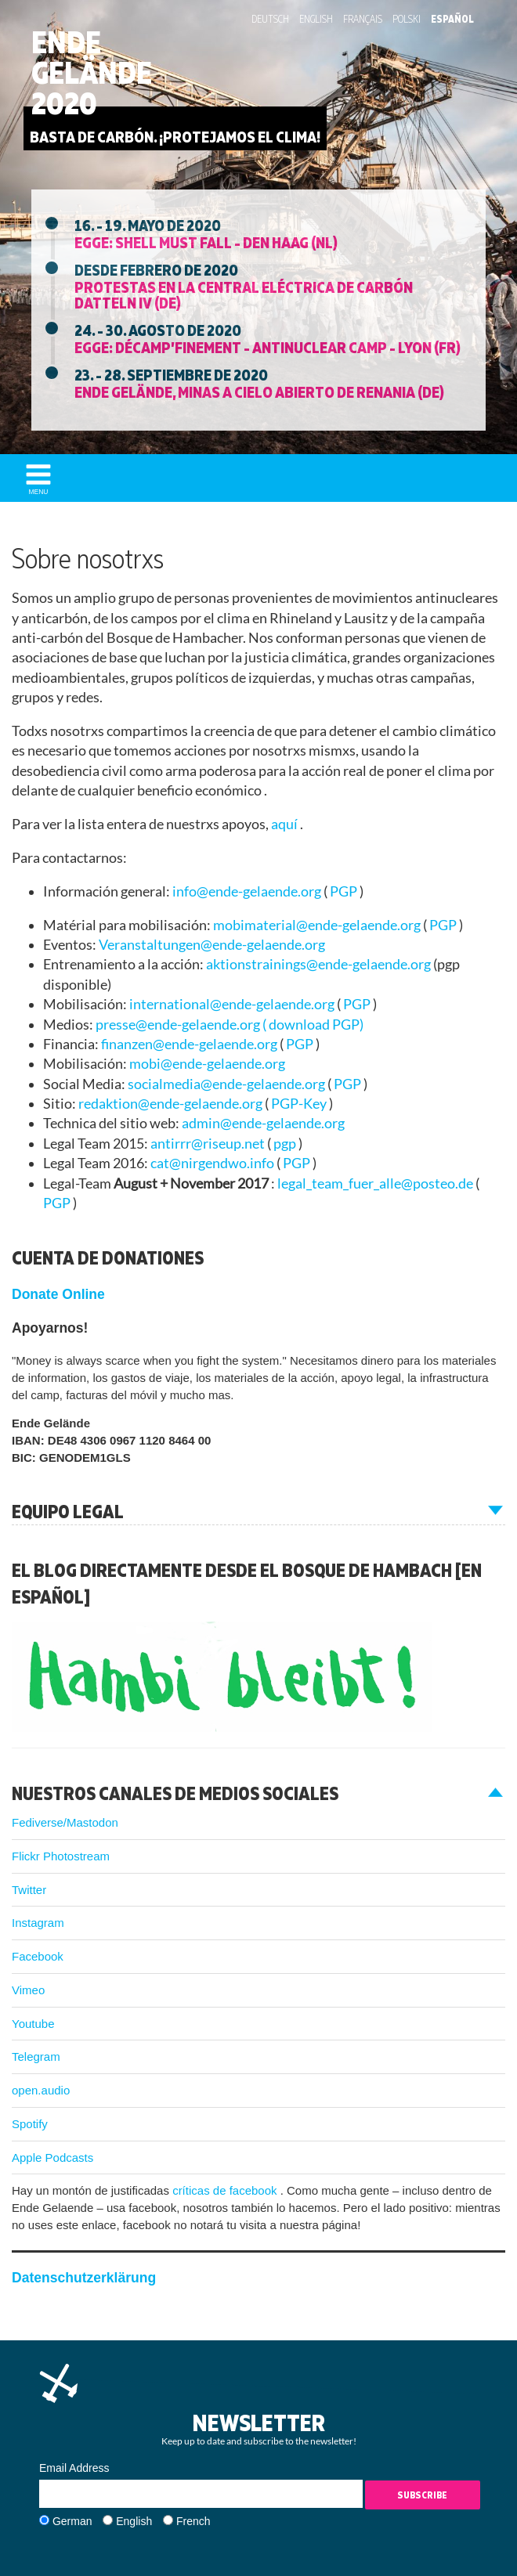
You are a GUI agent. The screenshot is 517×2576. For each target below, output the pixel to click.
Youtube (33, 2023)
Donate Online (58, 1294)
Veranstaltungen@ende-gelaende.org (212, 944)
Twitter (29, 1889)
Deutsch (270, 19)
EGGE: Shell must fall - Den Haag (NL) (206, 242)
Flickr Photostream (61, 1856)
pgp (285, 1143)
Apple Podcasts (52, 2157)
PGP (345, 891)
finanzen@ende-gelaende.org (190, 1044)
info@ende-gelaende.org (248, 891)
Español (452, 19)
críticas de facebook (226, 2190)
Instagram (38, 1922)
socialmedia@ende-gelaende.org (227, 1084)
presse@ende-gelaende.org (179, 1024)
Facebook (37, 1956)
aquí (285, 824)
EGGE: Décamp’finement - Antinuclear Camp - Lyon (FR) (267, 346)
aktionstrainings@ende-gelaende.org (319, 964)
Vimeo (28, 1990)
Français (362, 19)
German (72, 2521)
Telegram (36, 2056)
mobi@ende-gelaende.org (207, 1063)
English (316, 19)
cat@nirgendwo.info (213, 1163)
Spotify (30, 2123)
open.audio (41, 2090)
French (193, 2521)
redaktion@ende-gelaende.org (171, 1103)
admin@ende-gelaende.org (263, 1123)
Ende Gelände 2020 (91, 73)
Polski (406, 19)
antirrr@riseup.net (208, 1143)
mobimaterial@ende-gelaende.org (318, 925)
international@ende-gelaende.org (233, 1004)
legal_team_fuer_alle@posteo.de (376, 1183)
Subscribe (422, 2495)
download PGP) (316, 1024)
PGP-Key (300, 1103)
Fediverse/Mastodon (65, 1822)
